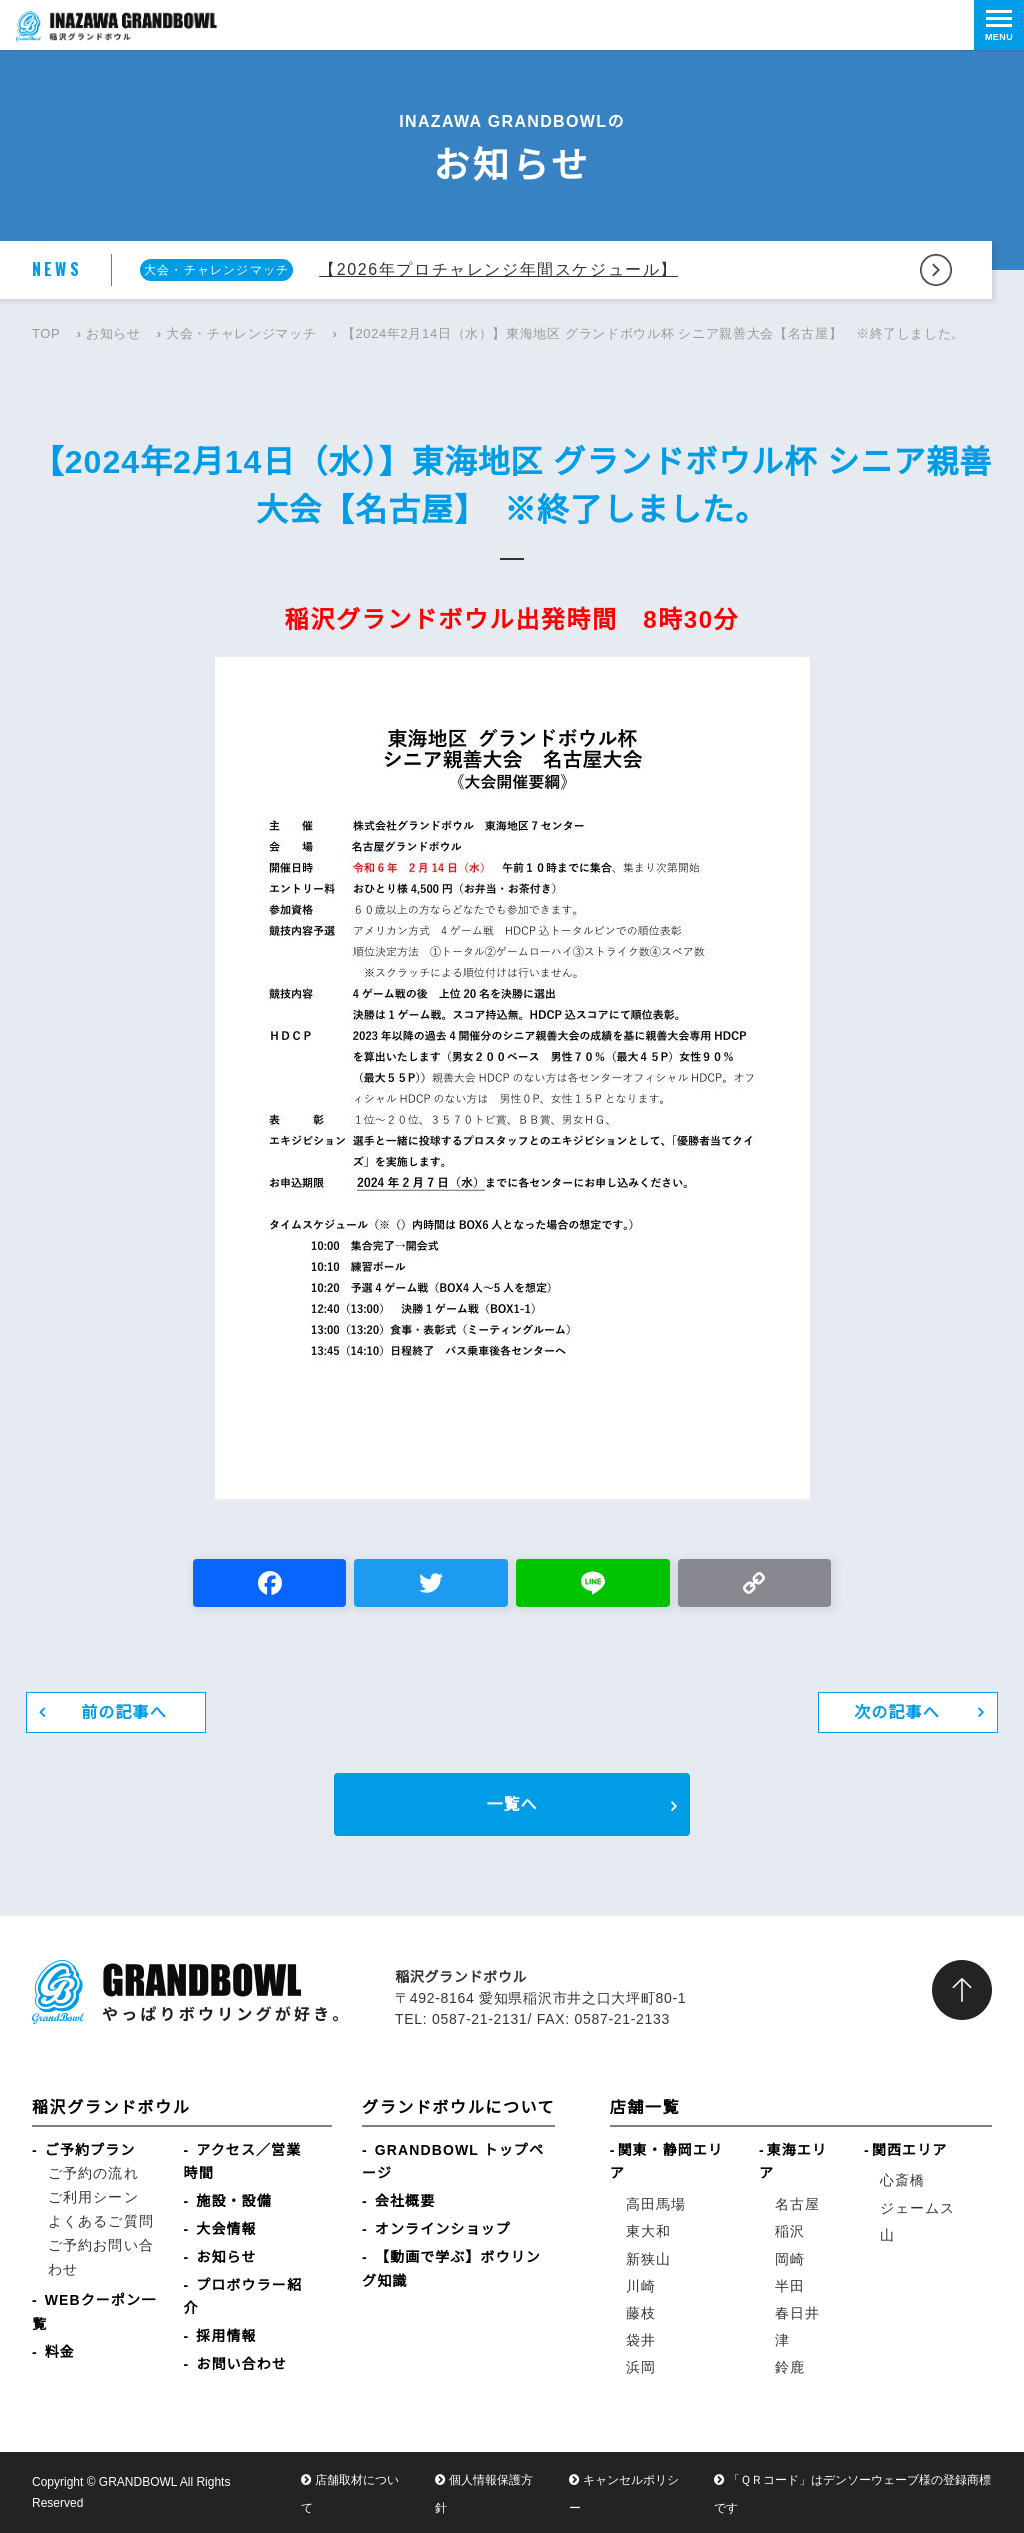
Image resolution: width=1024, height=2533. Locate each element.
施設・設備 (234, 2201)
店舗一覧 (645, 2107)
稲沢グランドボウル (111, 2107)
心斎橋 (902, 2180)
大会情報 (226, 2229)
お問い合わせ (241, 2364)
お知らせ (113, 333)
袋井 (641, 2340)
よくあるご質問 (101, 2221)
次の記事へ (897, 1712)
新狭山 (648, 2259)
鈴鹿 (790, 2367)
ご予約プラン (90, 2150)
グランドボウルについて (458, 2107)
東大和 (648, 2231)
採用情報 (226, 2336)
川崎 (641, 2286)
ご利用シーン (93, 2197)
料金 (60, 2352)
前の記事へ (124, 1712)
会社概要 (405, 2201)
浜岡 (641, 2367)
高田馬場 (656, 2204)
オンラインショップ (443, 2229)
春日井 (797, 2313)
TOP (46, 333)
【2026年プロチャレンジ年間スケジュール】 (498, 269)
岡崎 (790, 2259)
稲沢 (790, 2231)
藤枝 (641, 2313)
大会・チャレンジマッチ (241, 333)
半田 (790, 2286)
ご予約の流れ (93, 2173)
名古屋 (797, 2204)
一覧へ (511, 1804)
